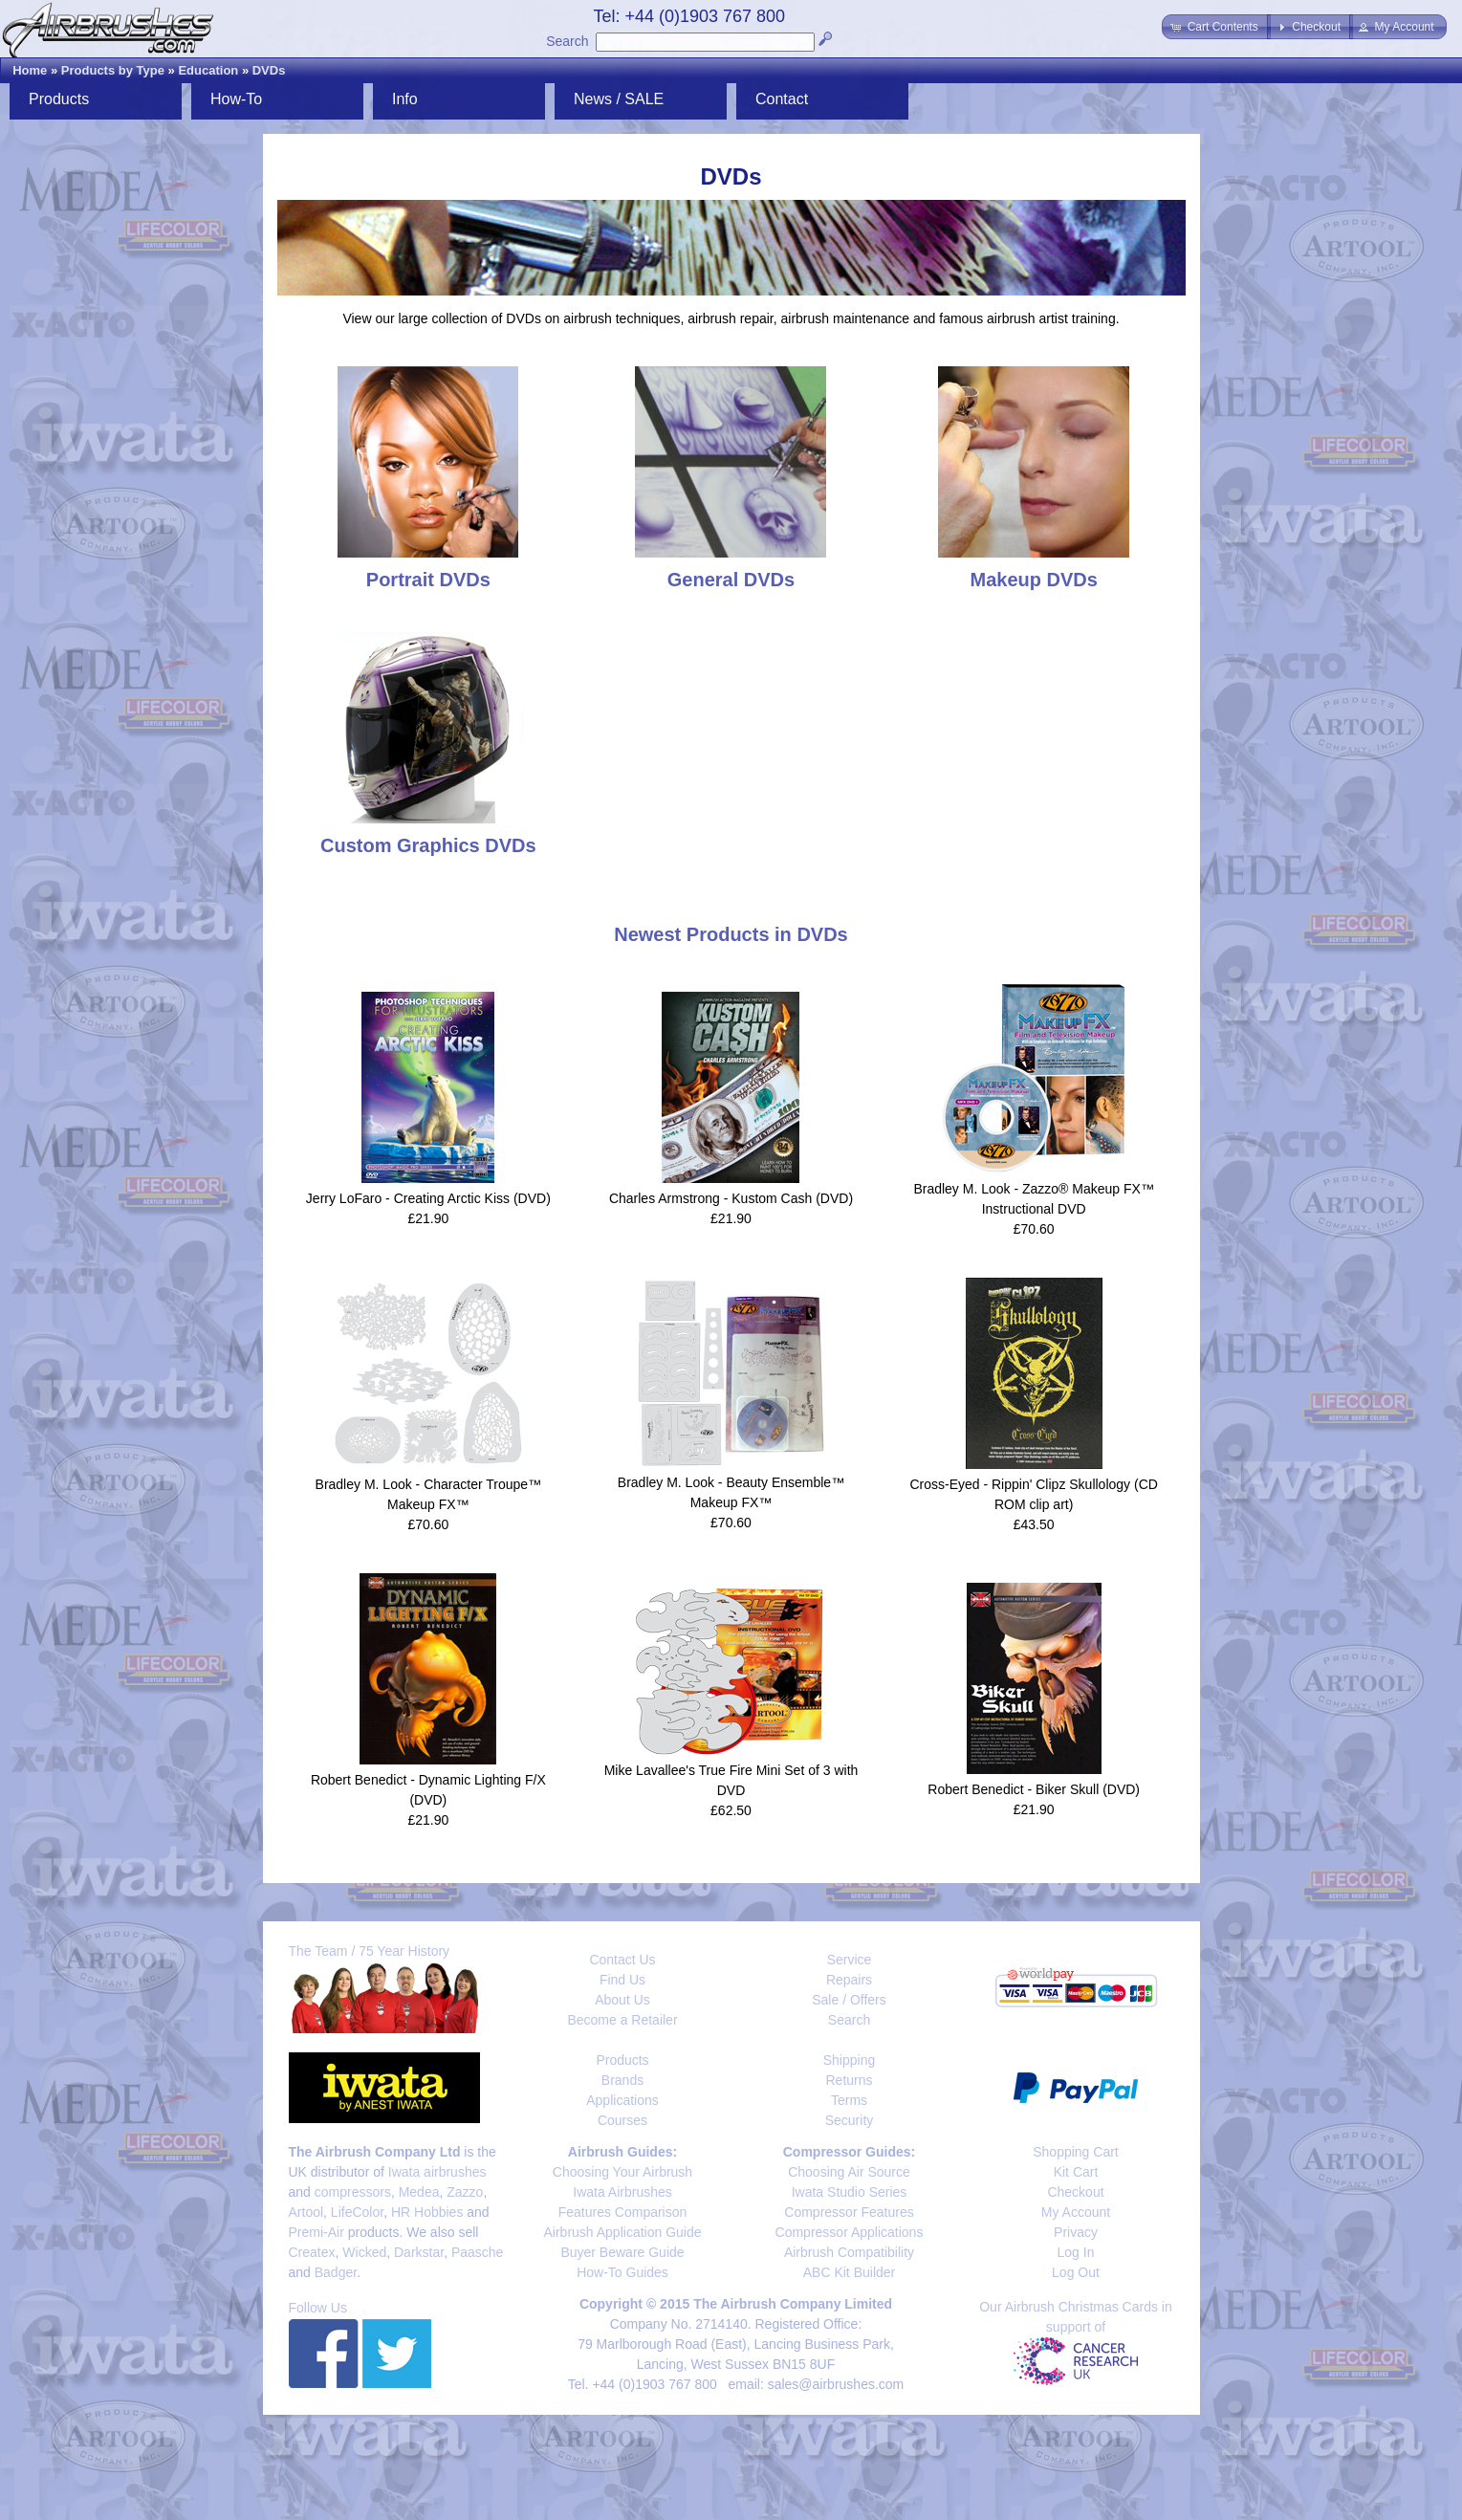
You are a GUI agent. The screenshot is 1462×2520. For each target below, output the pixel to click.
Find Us (622, 1979)
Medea (419, 2192)
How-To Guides (622, 2272)
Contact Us (622, 1959)
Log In (1076, 2252)
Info (405, 99)
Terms (849, 2100)
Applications (622, 2100)
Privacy (1076, 2232)
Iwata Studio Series (849, 2192)
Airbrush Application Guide (623, 2232)
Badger (336, 2272)
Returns (848, 2080)
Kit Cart (1076, 2172)
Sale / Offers (849, 1999)
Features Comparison (622, 2212)
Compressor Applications (849, 2232)
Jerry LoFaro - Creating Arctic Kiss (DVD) (428, 1198)
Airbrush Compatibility (849, 2252)
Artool (306, 2212)
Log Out (1076, 2272)
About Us (622, 1999)
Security (849, 2120)
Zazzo (465, 2192)
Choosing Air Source (849, 2172)
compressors (353, 2192)
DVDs (269, 70)
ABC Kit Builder (849, 2272)
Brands (622, 2080)
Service (849, 1959)
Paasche (477, 2252)
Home (29, 70)
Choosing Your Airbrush (622, 2172)
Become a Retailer (622, 2019)
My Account (1075, 2212)
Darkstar (419, 2252)
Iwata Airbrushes (622, 2192)
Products (59, 99)
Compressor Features (848, 2212)
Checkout (1075, 2192)
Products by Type (112, 70)
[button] (1216, 26)
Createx (312, 2252)
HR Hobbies (427, 2212)
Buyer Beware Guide (622, 2252)
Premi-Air (316, 2232)
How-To (236, 99)
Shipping (849, 2060)
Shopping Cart (1076, 2151)
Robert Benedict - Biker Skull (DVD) (1033, 1789)
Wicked (364, 2252)
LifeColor (357, 2212)
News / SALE (619, 99)
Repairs (849, 1979)
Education (208, 70)
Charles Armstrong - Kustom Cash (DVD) (731, 1198)
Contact (781, 99)
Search (567, 41)
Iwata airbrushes (437, 2172)
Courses (622, 2120)
